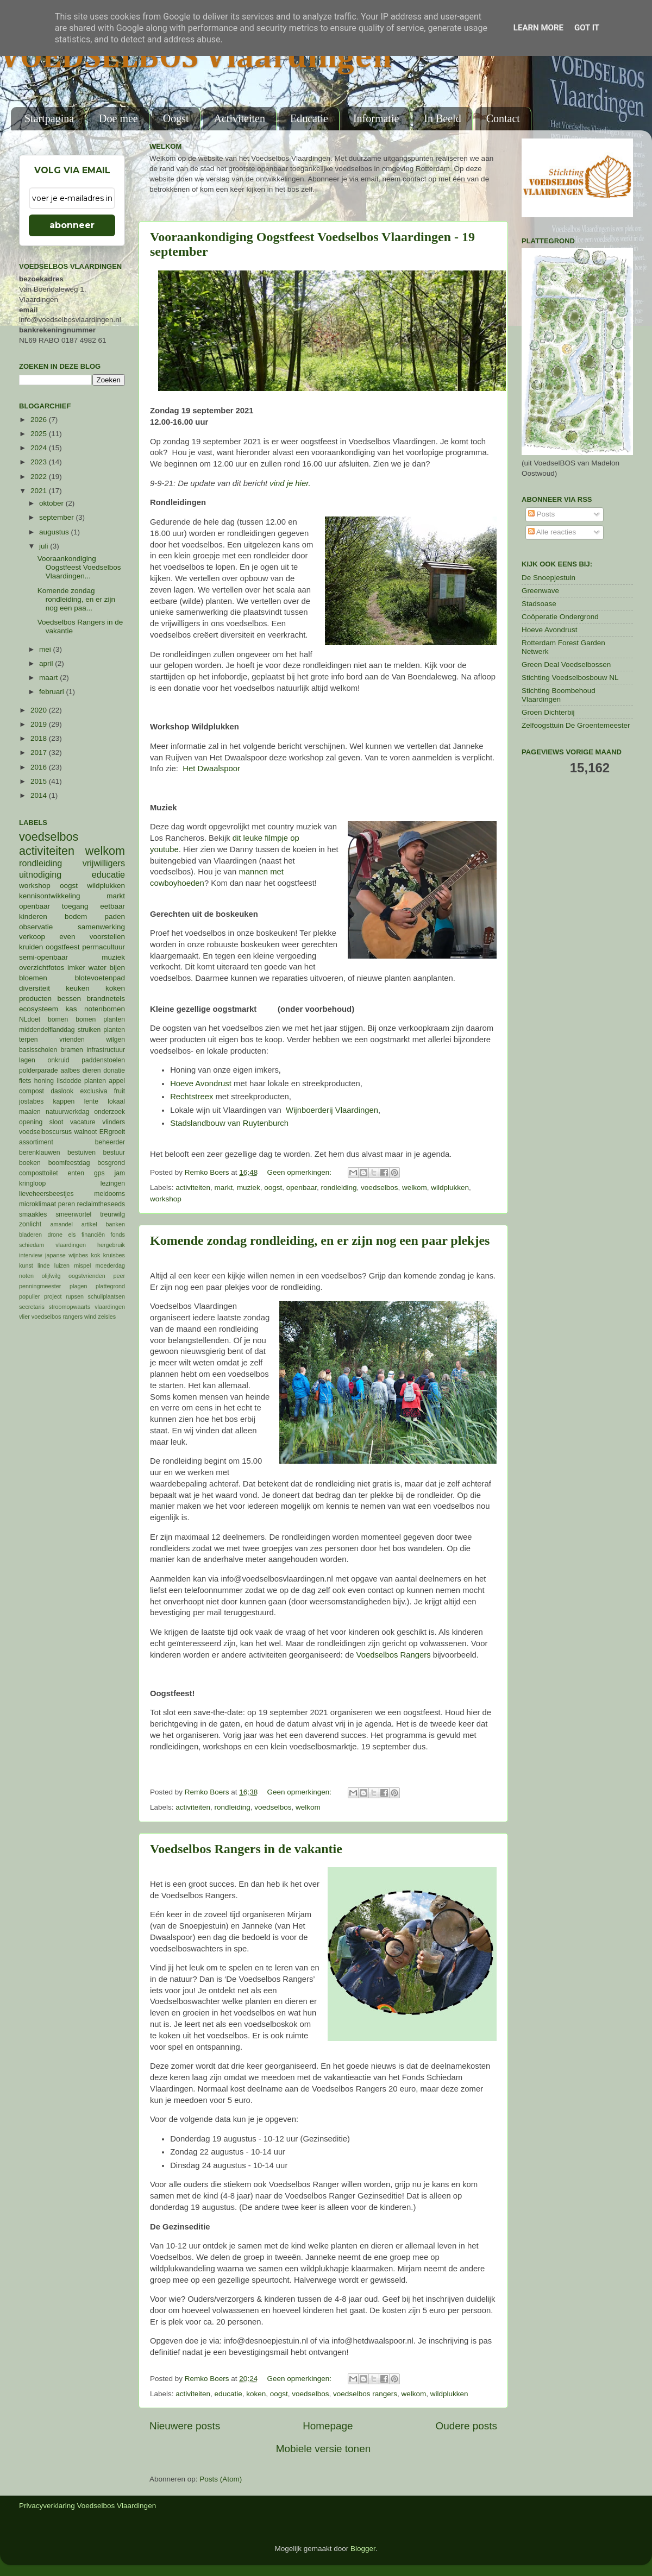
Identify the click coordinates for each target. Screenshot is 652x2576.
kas (71, 1009)
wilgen (115, 1039)
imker (76, 967)
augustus (55, 532)
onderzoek (109, 1112)
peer (119, 1276)
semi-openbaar (43, 957)
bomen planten (100, 1019)
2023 (39, 462)
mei (46, 649)
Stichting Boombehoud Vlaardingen (558, 694)
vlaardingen (110, 1306)
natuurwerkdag (67, 1112)
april (47, 663)
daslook (62, 1091)
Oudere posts (466, 2426)
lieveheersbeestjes (46, 1194)
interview (30, 1255)
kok (96, 1255)
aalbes (70, 1070)
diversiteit (34, 988)
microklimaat (37, 1204)
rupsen (75, 1296)
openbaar (301, 1187)
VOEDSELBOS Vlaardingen (196, 58)
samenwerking (101, 927)
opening (30, 1122)
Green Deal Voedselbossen (566, 664)
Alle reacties (552, 532)
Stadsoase (539, 604)
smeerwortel (73, 1214)
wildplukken (450, 1187)
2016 (39, 767)
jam (119, 1173)
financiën (93, 1234)
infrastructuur (105, 1050)
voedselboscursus (45, 1132)
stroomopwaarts (70, 1306)
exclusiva (93, 1091)
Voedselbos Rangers (394, 1655)
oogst (273, 1187)
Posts (541, 514)
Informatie (376, 118)
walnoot (85, 1132)
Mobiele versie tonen (323, 2448)
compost (31, 1091)
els (72, 1234)
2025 (39, 434)
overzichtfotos (41, 967)
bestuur (114, 1152)
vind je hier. (289, 483)
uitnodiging (40, 874)
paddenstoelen (103, 1060)
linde (43, 1265)
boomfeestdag (69, 1163)
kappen (64, 1101)
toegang (75, 906)
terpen (28, 1039)
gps (99, 1173)
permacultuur (103, 947)
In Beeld (442, 118)
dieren (92, 1070)
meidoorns (109, 1194)
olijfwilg (51, 1276)
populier (29, 1296)
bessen (69, 998)
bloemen (33, 978)
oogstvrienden (86, 1276)
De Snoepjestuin (548, 578)
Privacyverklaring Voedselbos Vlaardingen (87, 2506)
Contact (503, 118)
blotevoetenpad (100, 978)
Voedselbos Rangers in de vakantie (246, 1849)
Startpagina (49, 118)
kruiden (31, 947)
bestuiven (81, 1152)
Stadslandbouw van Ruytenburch (230, 1123)
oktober (52, 503)
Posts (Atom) (220, 2479)
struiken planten (101, 1030)
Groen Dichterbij (548, 712)
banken (115, 1224)
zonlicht (30, 1224)
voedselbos (379, 1187)
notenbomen (104, 1009)
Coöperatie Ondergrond (560, 617)
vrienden (72, 1039)
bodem (76, 916)
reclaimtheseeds (101, 1204)
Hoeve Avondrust (202, 1083)
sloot (56, 1122)
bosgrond (111, 1163)
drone (55, 1234)
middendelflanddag (47, 1030)
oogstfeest (62, 947)
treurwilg (112, 1214)
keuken (78, 988)
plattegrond (110, 1286)
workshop (165, 1199)
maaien (30, 1112)
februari (52, 692)
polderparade (38, 1070)
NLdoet (29, 1019)
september (57, 517)
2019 (39, 724)
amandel (61, 1224)
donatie (114, 1070)
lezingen (113, 1183)
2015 (39, 781)
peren (66, 1204)
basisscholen (38, 1050)
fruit (119, 1091)
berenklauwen (39, 1152)
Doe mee (118, 118)
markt (224, 1187)
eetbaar (112, 906)
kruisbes (114, 1255)
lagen (27, 1060)
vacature (83, 1122)
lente (91, 1101)
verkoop (32, 937)
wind (90, 1316)
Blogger (362, 2548)
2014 (39, 795)
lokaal (116, 1101)
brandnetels (105, 998)
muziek (248, 1187)
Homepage (328, 2426)
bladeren (30, 1234)
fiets (25, 1081)
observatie (36, 927)
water (97, 967)
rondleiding (339, 1187)
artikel (89, 1224)
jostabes (31, 1101)
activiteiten (192, 1187)
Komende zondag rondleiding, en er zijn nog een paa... (76, 599)
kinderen (33, 916)
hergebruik (111, 1245)
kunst (26, 1265)
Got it (586, 28)
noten (26, 1276)
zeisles (107, 1316)
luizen (62, 1265)
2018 (39, 738)
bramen (72, 1050)
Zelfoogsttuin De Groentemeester (576, 725)
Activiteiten (239, 118)
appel (117, 1081)
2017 (39, 752)
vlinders (113, 1122)
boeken (30, 1163)
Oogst (176, 118)
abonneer (72, 225)
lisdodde (69, 1081)
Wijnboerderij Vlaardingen (332, 1110)
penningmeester (40, 1286)
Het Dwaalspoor (211, 768)
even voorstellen (92, 937)
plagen (78, 1286)
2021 (39, 491)
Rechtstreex (191, 1096)
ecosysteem (38, 1009)
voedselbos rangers (365, 2394)
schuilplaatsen (106, 1296)
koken (256, 2394)
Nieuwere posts (184, 2426)
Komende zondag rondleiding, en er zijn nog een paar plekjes (320, 1240)
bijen (117, 967)
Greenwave (540, 591)
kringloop (32, 1183)
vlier (24, 1316)
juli (44, 546)
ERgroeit (112, 1132)
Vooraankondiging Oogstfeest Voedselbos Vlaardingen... (79, 567)
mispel (82, 1265)
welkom (414, 1187)
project (52, 1296)
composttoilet (38, 1173)
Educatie (309, 118)
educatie (228, 2394)
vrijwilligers (104, 863)
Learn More (538, 28)
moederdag (110, 1265)
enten (76, 1173)
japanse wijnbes (66, 1255)
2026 (39, 419)
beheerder (110, 1142)
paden (114, 916)
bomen (58, 1019)
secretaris (32, 1306)
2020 (39, 710)
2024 (39, 448)
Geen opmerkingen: (300, 1172)
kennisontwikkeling (49, 896)
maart (49, 677)
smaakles (33, 1214)
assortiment (36, 1142)
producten (35, 998)
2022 (39, 477)
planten (95, 1081)
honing (44, 1081)
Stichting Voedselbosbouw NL (570, 677)
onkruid (59, 1060)
